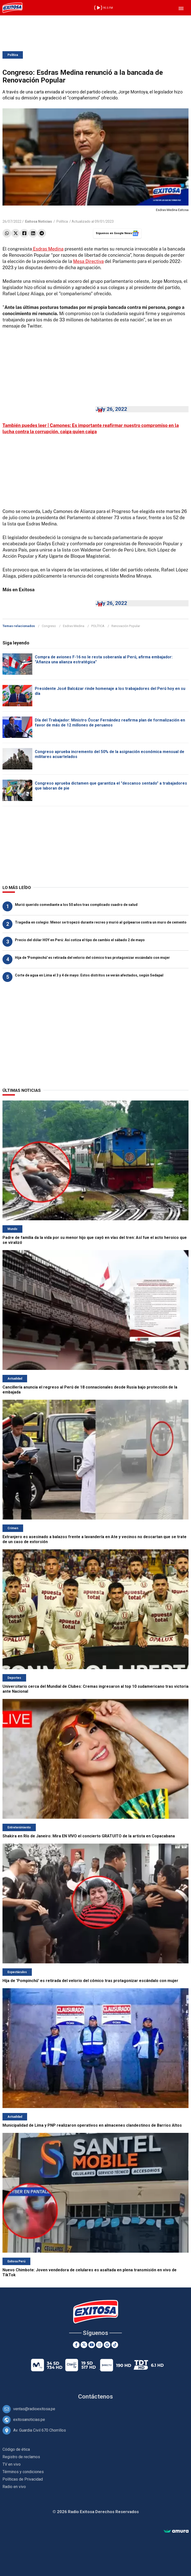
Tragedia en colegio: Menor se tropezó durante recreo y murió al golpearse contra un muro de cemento (101, 922)
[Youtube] (91, 2344)
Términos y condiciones (23, 2471)
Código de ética (16, 2449)
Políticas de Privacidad (22, 2479)
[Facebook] (76, 2344)
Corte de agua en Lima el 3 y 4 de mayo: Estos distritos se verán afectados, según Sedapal (89, 975)
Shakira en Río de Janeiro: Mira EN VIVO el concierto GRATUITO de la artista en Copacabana (88, 1836)
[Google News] (107, 2344)
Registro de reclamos (21, 2456)
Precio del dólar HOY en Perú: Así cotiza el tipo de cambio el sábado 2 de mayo (80, 940)
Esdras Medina (47, 249)
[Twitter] (84, 2344)
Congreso (49, 626)
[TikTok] (114, 2344)
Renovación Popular (125, 626)
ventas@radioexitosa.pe (34, 2409)
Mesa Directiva (88, 261)
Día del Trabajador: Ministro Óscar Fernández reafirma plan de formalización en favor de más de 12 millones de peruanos (110, 722)
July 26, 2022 (111, 409)
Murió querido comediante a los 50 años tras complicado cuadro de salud (76, 905)
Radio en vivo (14, 2486)
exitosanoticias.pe (29, 2419)
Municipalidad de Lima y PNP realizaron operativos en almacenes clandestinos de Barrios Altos (92, 2125)
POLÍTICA (97, 626)
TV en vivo (11, 2464)
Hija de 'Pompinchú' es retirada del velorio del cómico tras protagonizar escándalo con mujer (92, 958)
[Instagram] (99, 2344)
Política (12, 55)
